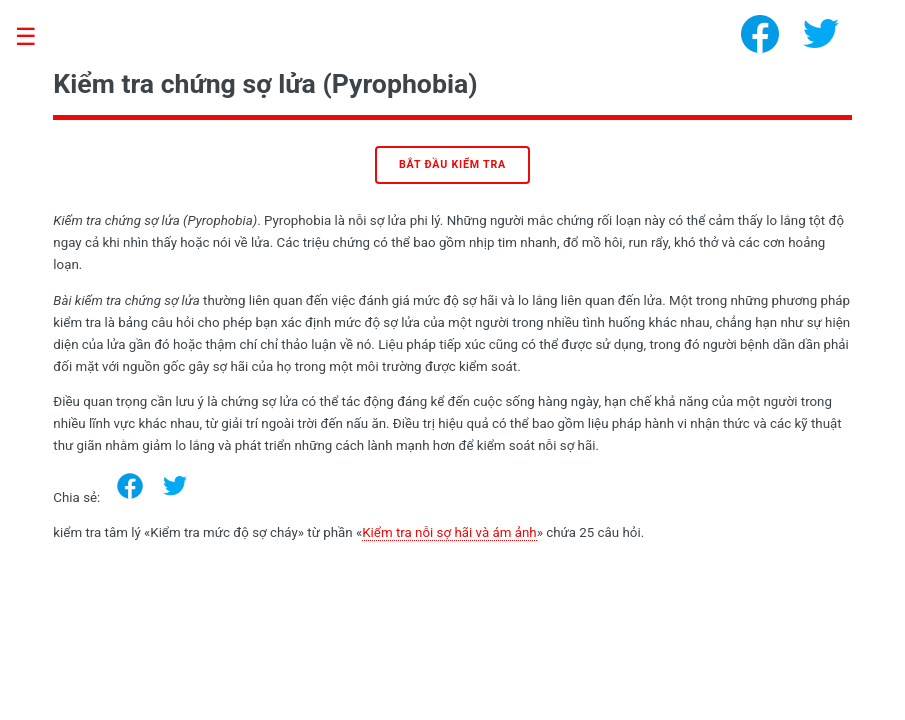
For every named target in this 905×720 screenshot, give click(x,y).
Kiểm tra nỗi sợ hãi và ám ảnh (449, 532)
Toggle (36, 37)
